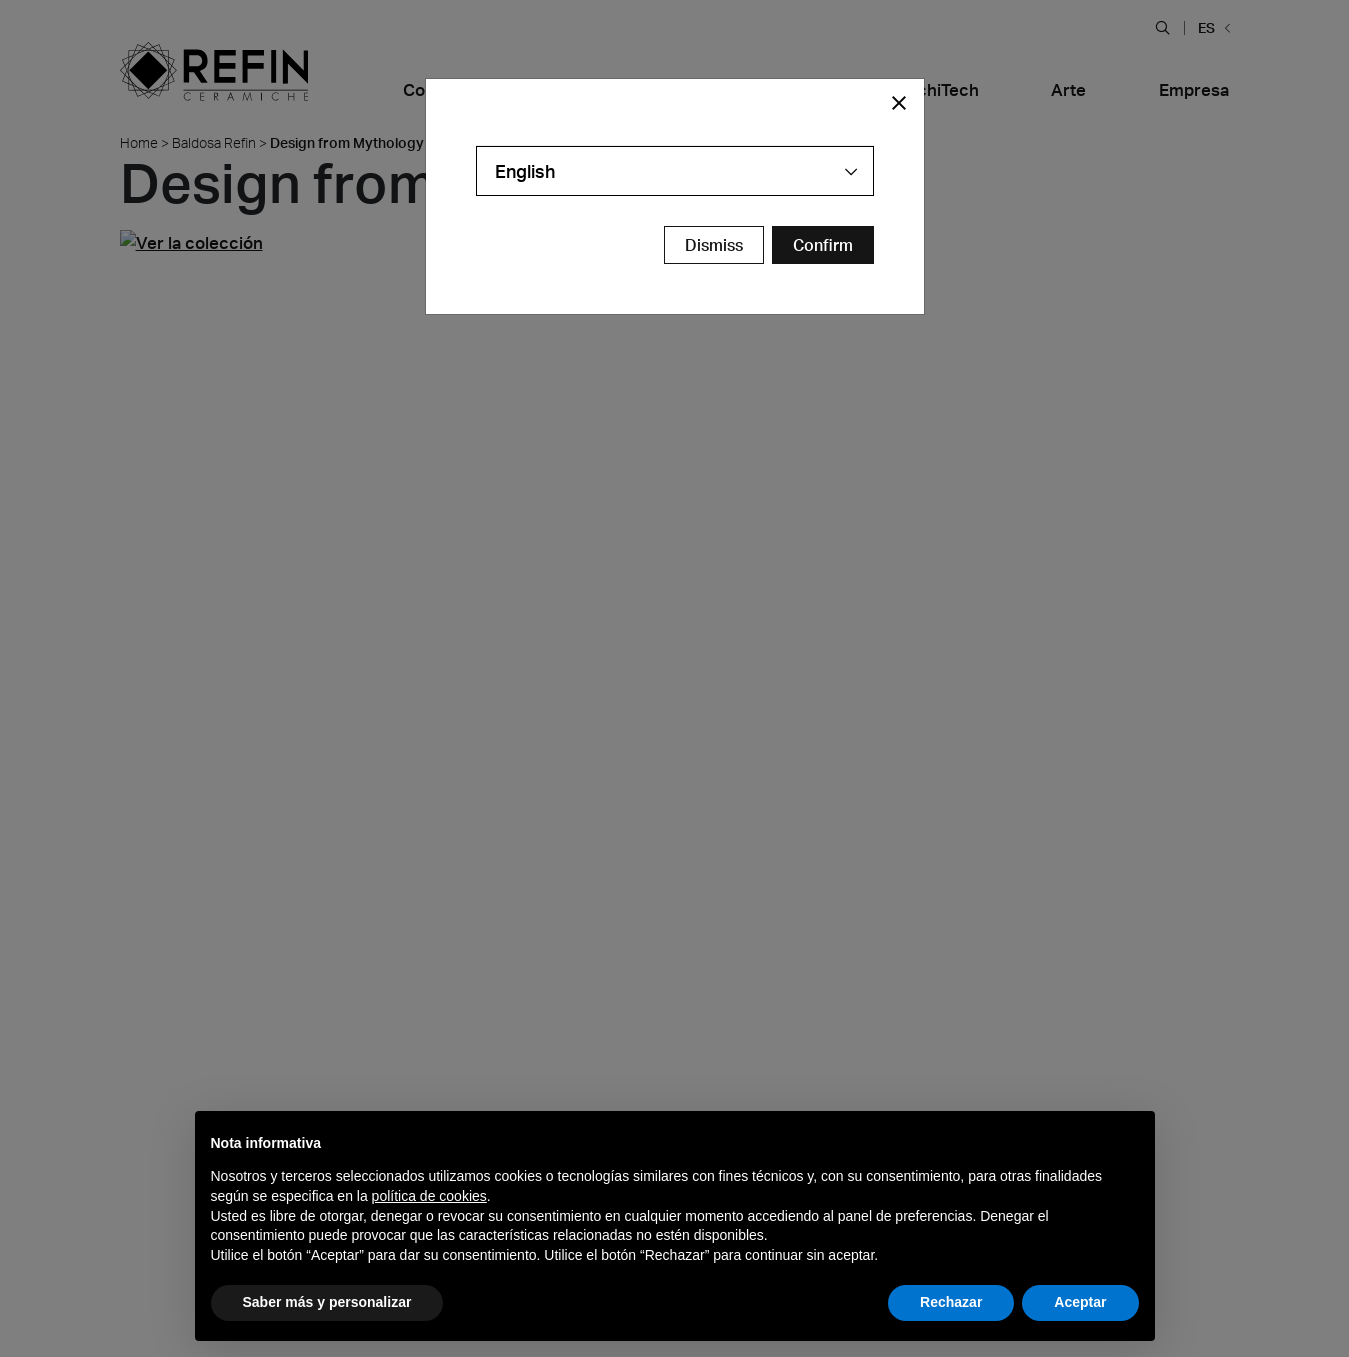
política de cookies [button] (429, 1196)
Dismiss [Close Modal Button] (714, 245)
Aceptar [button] (1080, 1302)
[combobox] (675, 171)
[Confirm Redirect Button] (823, 245)
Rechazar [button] (951, 1302)
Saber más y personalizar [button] (327, 1302)
